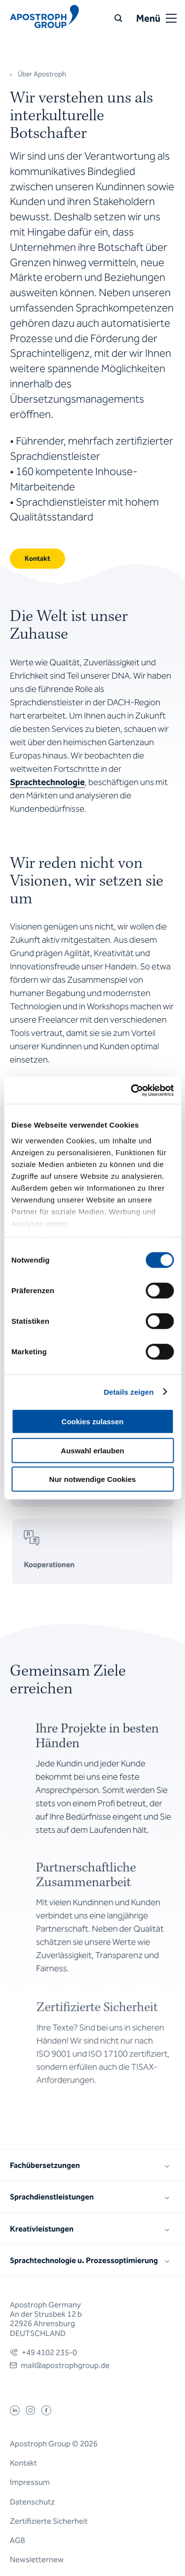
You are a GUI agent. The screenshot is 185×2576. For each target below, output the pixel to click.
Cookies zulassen (93, 1421)
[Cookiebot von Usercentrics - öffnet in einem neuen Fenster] (132, 1090)
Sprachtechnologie (47, 782)
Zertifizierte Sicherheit (49, 2521)
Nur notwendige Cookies (92, 1479)
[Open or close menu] (171, 18)
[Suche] (118, 18)
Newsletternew (37, 2559)
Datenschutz (32, 2502)
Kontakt (23, 2463)
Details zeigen (128, 1391)
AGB (17, 2540)
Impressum (30, 2482)
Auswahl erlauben (92, 1450)
